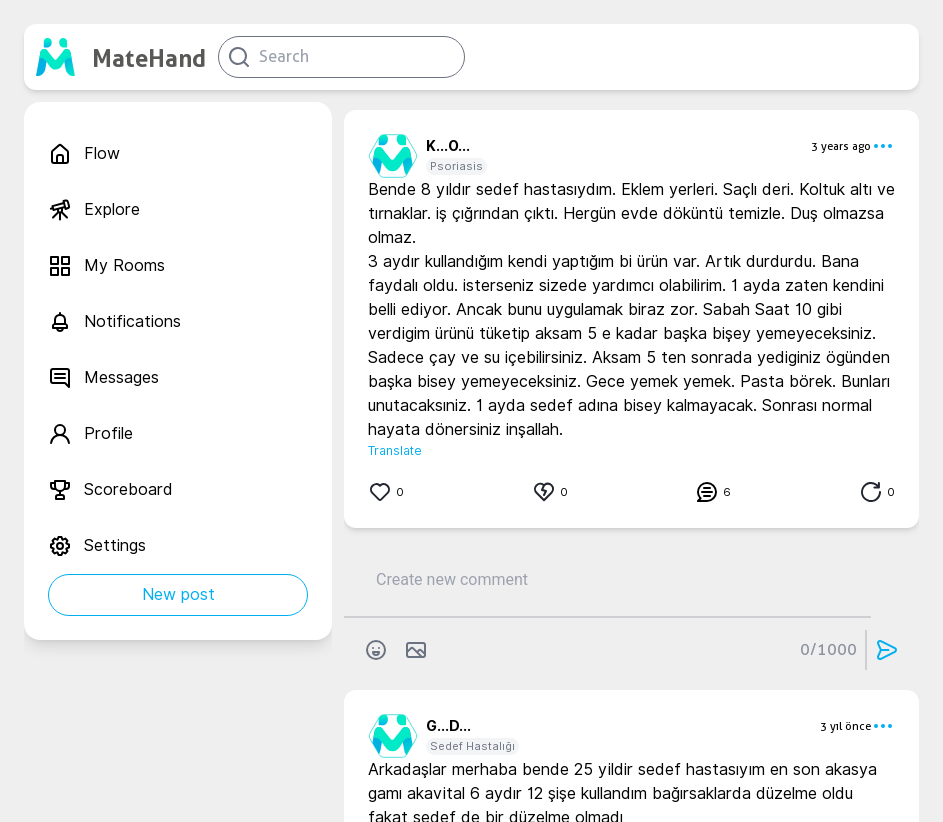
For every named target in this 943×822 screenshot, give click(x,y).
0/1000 (828, 649)
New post (178, 594)
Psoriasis (456, 166)
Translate (395, 450)
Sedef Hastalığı (472, 746)
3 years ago (841, 146)
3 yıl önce (845, 726)
